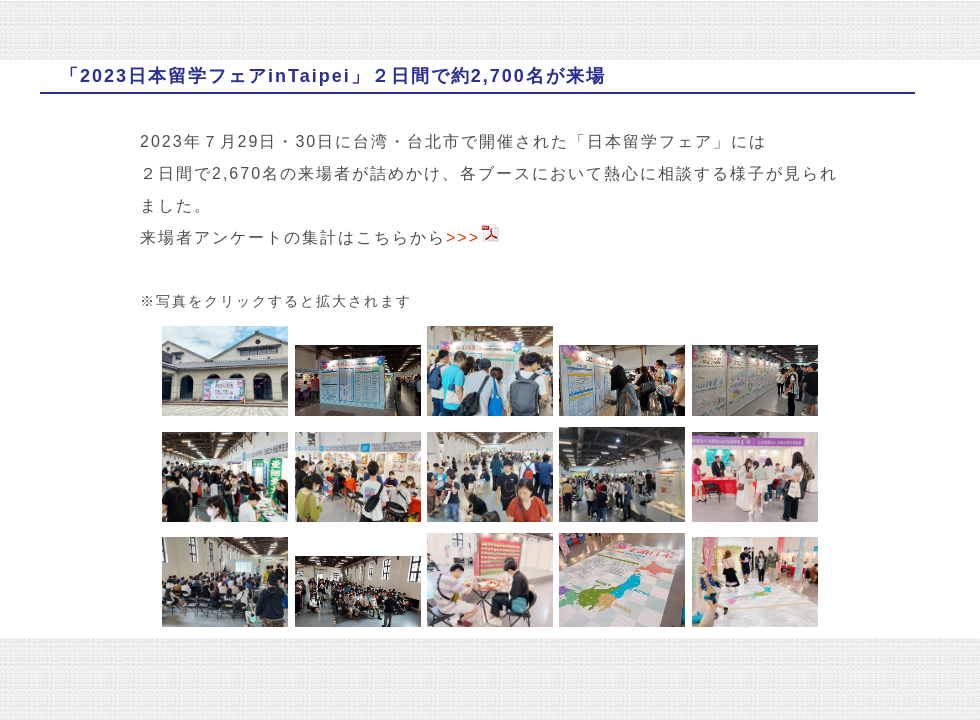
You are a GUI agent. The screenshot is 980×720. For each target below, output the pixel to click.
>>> (473, 237)
